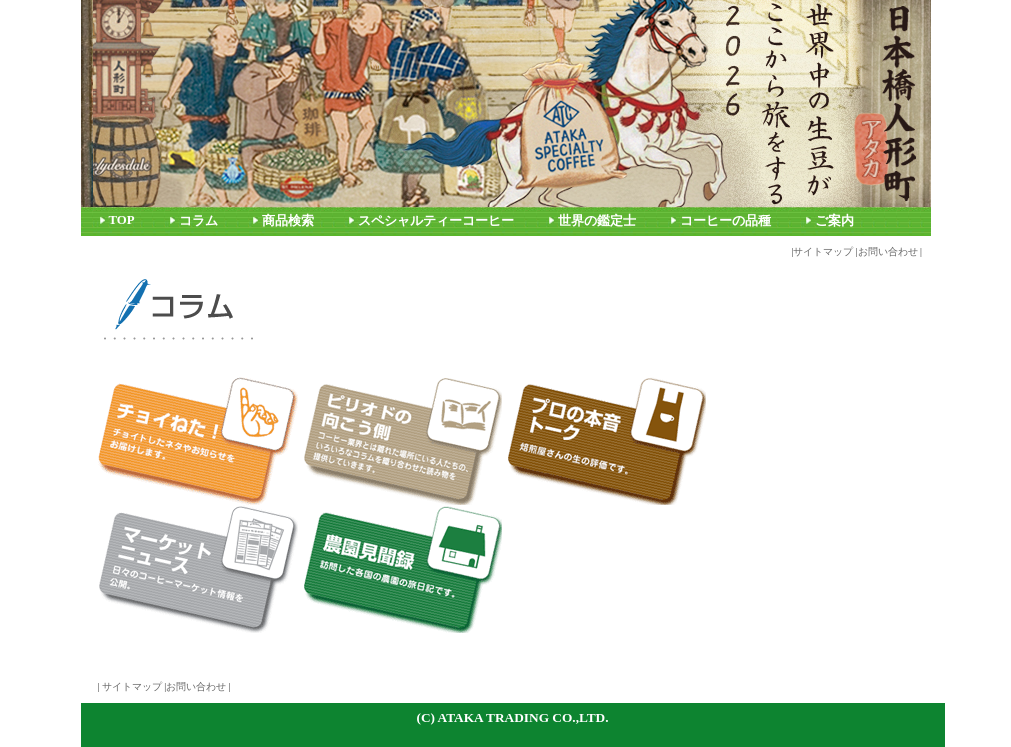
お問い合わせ (888, 251)
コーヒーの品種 (725, 221)
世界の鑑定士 (597, 221)
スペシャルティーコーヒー (436, 221)
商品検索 (288, 221)
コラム (198, 221)
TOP (122, 220)
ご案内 (834, 221)
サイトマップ (823, 251)
